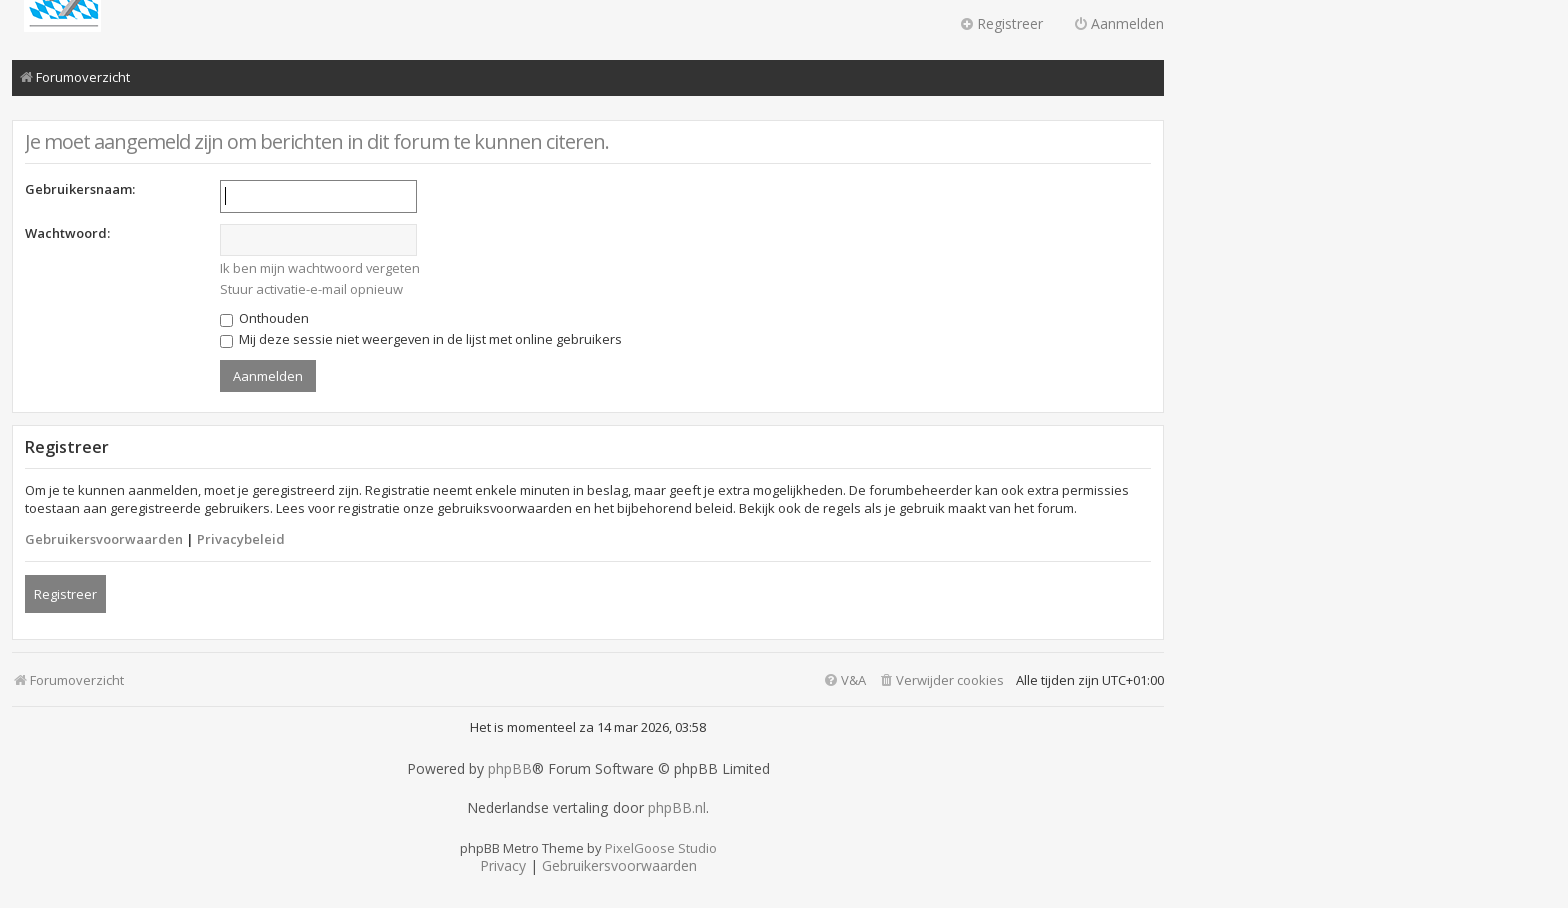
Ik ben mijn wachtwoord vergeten (320, 268)
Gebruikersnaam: (80, 189)
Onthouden (264, 318)
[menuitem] (941, 680)
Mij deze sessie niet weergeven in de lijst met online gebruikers (421, 339)
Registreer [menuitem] (1001, 23)
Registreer (65, 594)
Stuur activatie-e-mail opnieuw (311, 289)
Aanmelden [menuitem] (1118, 23)
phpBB (510, 769)
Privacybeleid (241, 539)
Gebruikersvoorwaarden (104, 539)
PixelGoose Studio (661, 848)
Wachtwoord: (67, 233)
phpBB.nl (677, 808)
